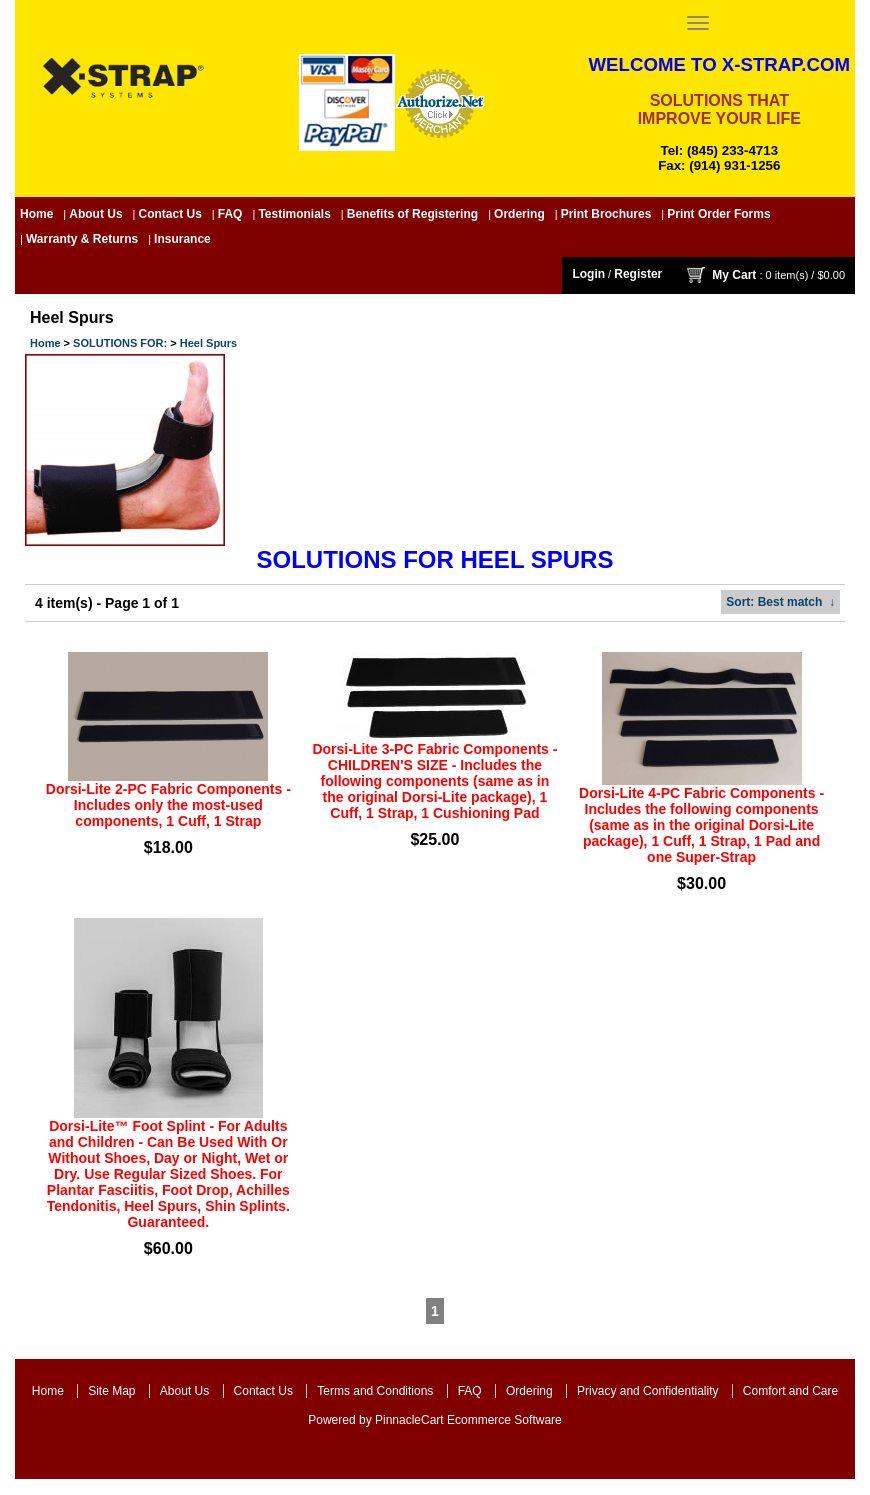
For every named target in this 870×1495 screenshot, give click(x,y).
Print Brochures (606, 214)
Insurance (182, 239)
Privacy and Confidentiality (647, 1391)
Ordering (519, 214)
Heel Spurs (208, 343)
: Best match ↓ (780, 602)
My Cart (734, 274)
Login (588, 274)
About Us (95, 214)
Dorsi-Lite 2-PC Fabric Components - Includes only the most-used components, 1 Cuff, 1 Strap (168, 805)
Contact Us (170, 214)
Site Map (111, 1391)
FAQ (230, 214)
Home (36, 214)
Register (638, 274)
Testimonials (294, 214)
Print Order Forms (718, 214)
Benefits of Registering (412, 214)
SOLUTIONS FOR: (120, 343)
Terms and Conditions (375, 1391)
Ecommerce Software (504, 1420)
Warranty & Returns (82, 239)
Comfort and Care (790, 1391)
